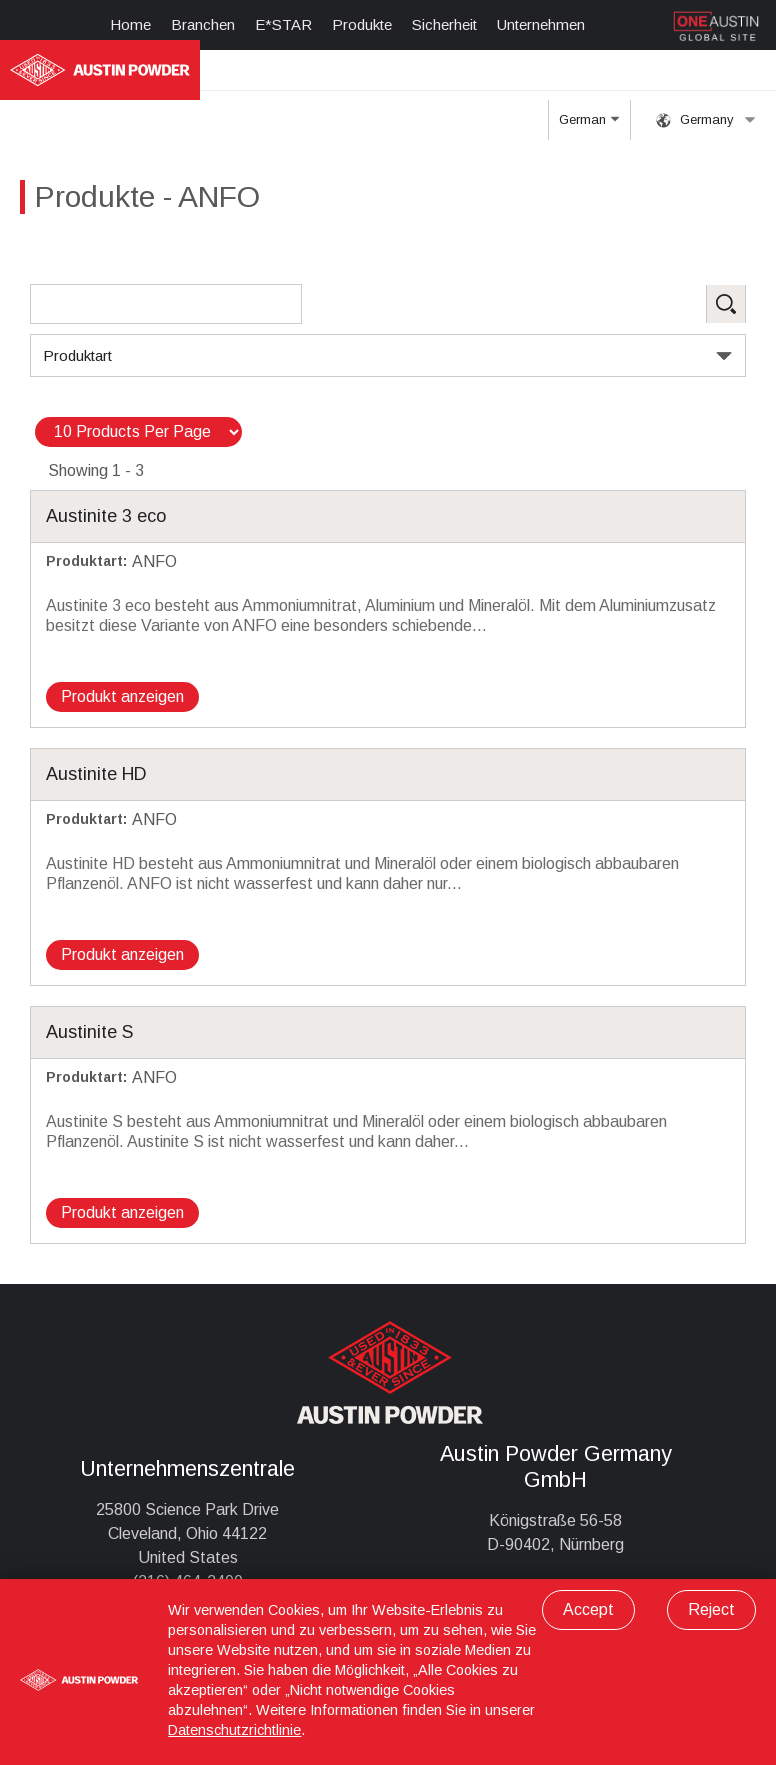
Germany (706, 120)
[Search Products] (166, 304)
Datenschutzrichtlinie (234, 1730)
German (589, 126)
